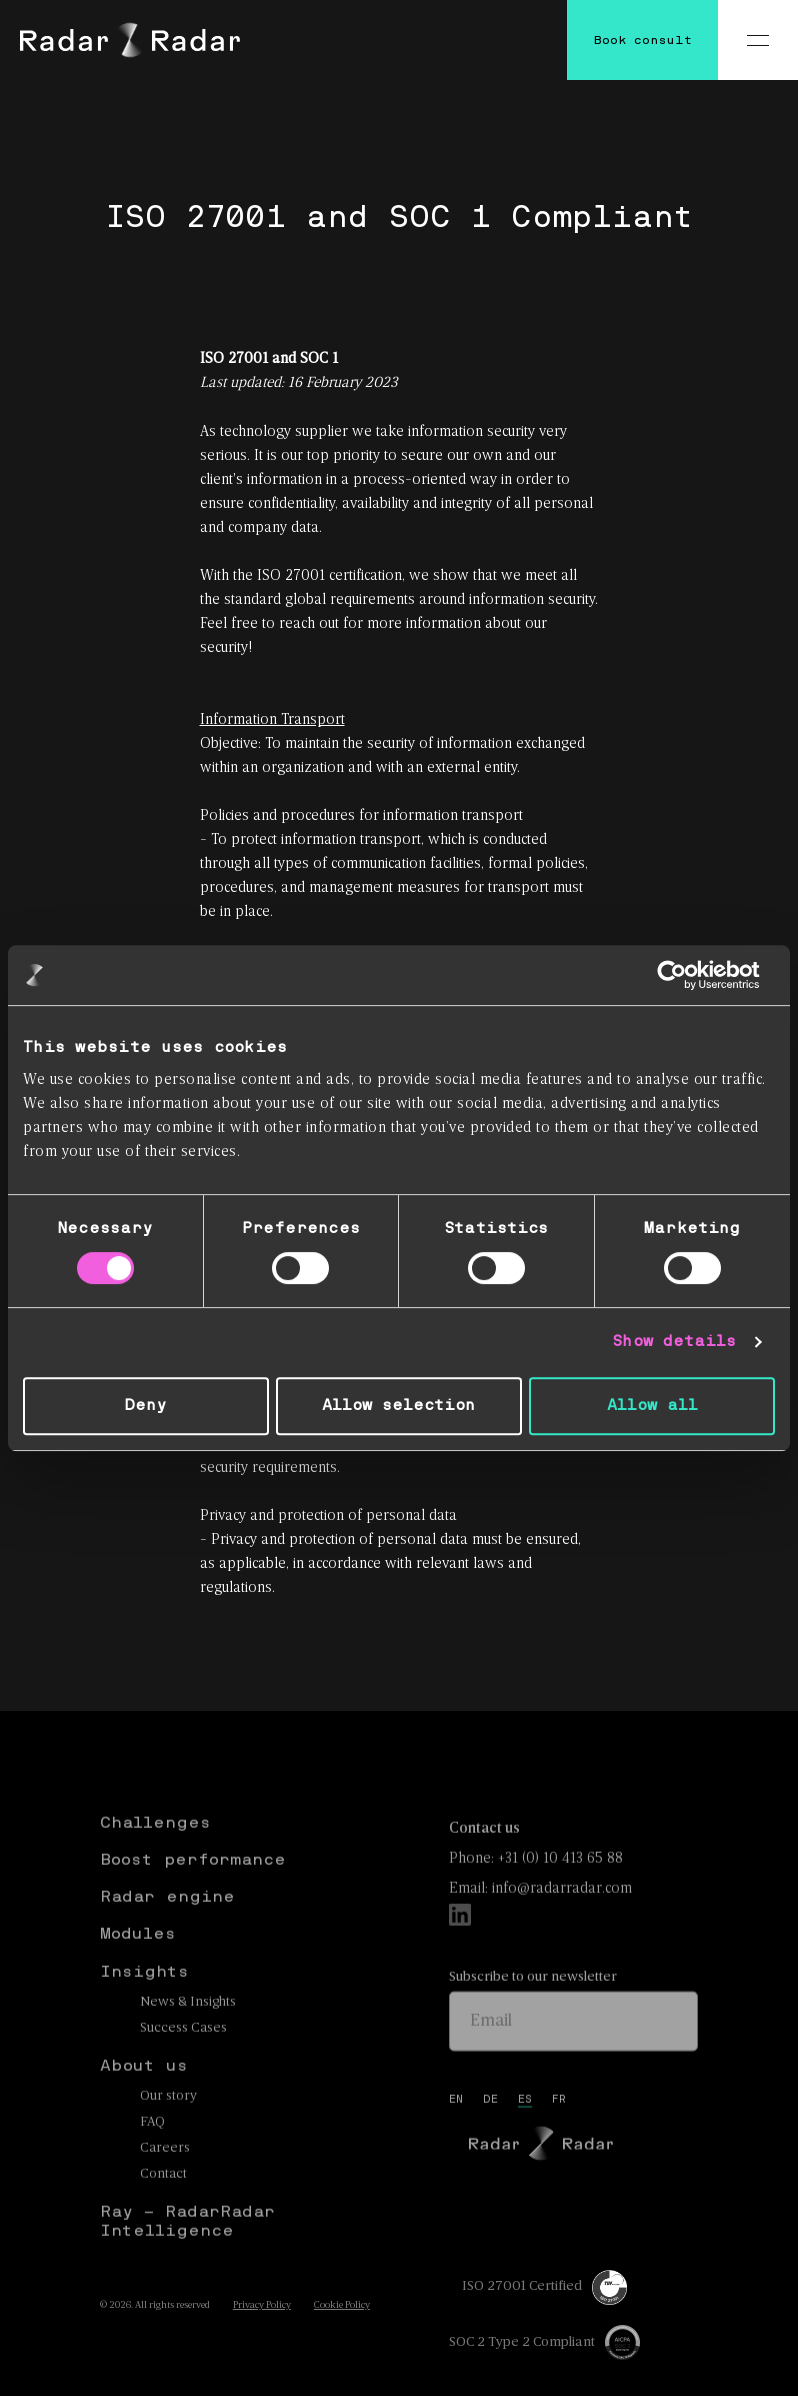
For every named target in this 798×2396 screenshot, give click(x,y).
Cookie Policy (342, 2305)
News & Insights (188, 2037)
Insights (144, 2007)
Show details (674, 1341)
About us (144, 2101)
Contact (163, 2209)
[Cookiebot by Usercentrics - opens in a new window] (687, 975)
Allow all (652, 1405)
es (525, 2135)
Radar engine (167, 1932)
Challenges (155, 1858)
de (490, 2135)
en (456, 2135)
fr (559, 2135)
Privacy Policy (262, 2305)
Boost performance (193, 1895)
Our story (168, 2131)
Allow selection (398, 1405)
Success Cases (183, 2063)
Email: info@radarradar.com (540, 1924)
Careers (165, 2183)
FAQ (152, 2157)
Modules (138, 1969)
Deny (145, 1405)
